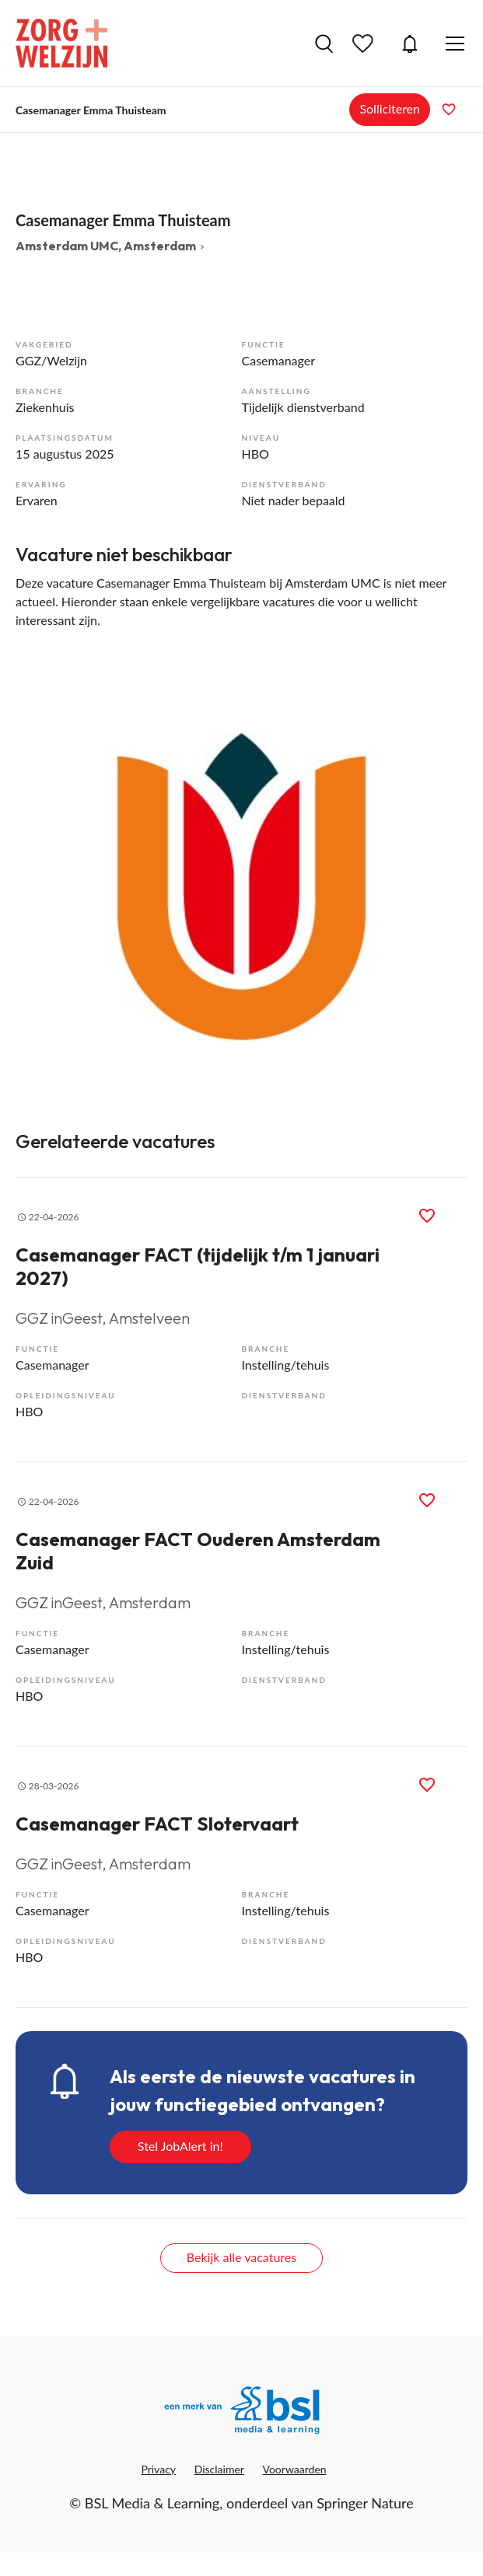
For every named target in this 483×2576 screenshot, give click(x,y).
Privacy (158, 2469)
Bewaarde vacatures (364, 43)
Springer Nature (365, 2502)
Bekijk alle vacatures (241, 2257)
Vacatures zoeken (324, 43)
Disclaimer (219, 2469)
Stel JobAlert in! (180, 2145)
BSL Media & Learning (152, 2502)
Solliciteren (389, 108)
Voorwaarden (295, 2469)
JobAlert (410, 43)
